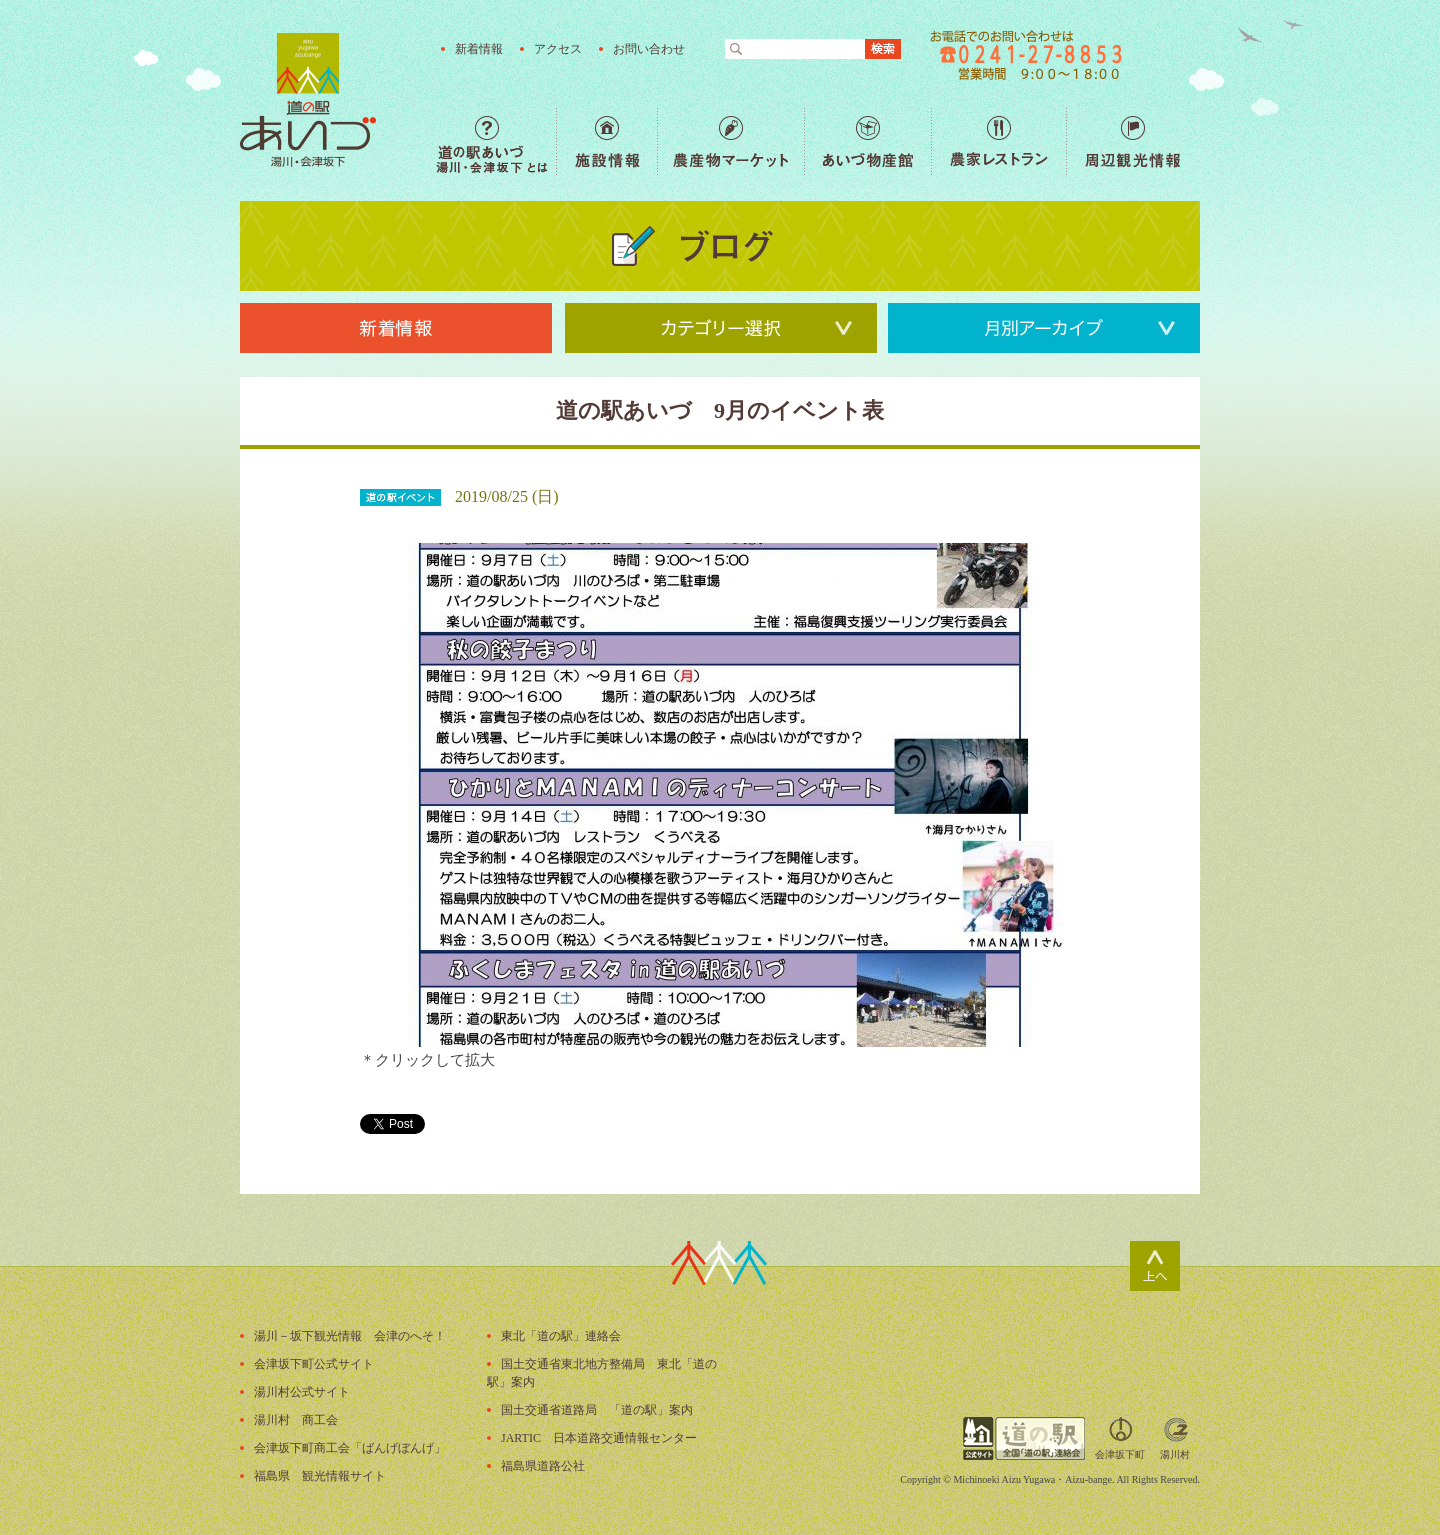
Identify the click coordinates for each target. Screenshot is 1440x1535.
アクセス (558, 49)
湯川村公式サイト (302, 1392)
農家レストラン (998, 141)
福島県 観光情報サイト (320, 1476)
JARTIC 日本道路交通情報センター (599, 1438)
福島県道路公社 (543, 1466)
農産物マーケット (730, 141)
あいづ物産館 (867, 141)
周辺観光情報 (1132, 141)
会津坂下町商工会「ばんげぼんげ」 (350, 1448)
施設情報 (606, 141)
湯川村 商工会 (296, 1420)
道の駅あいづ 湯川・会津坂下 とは (496, 141)
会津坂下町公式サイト (314, 1364)
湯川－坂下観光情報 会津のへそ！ (350, 1336)
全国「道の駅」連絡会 (1024, 1438)
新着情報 (479, 49)
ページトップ (1155, 1266)
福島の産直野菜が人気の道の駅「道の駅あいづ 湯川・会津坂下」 (308, 100)
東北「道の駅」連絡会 (561, 1336)
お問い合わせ (649, 49)
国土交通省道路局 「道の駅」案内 (597, 1410)
